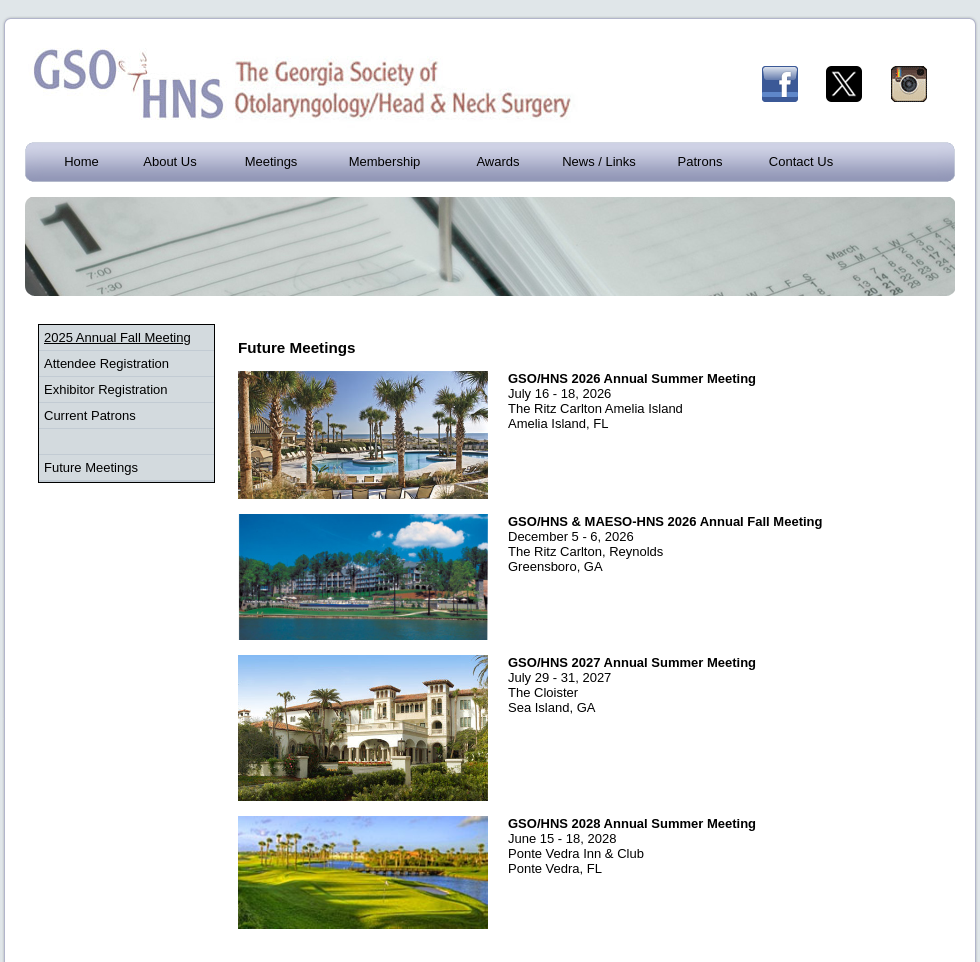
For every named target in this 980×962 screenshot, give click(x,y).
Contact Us (801, 161)
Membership (385, 161)
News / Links (599, 161)
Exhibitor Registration (106, 389)
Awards (497, 161)
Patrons (700, 161)
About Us (169, 161)
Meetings (271, 161)
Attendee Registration (106, 363)
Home (81, 161)
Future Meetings (91, 467)
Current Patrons (90, 415)
